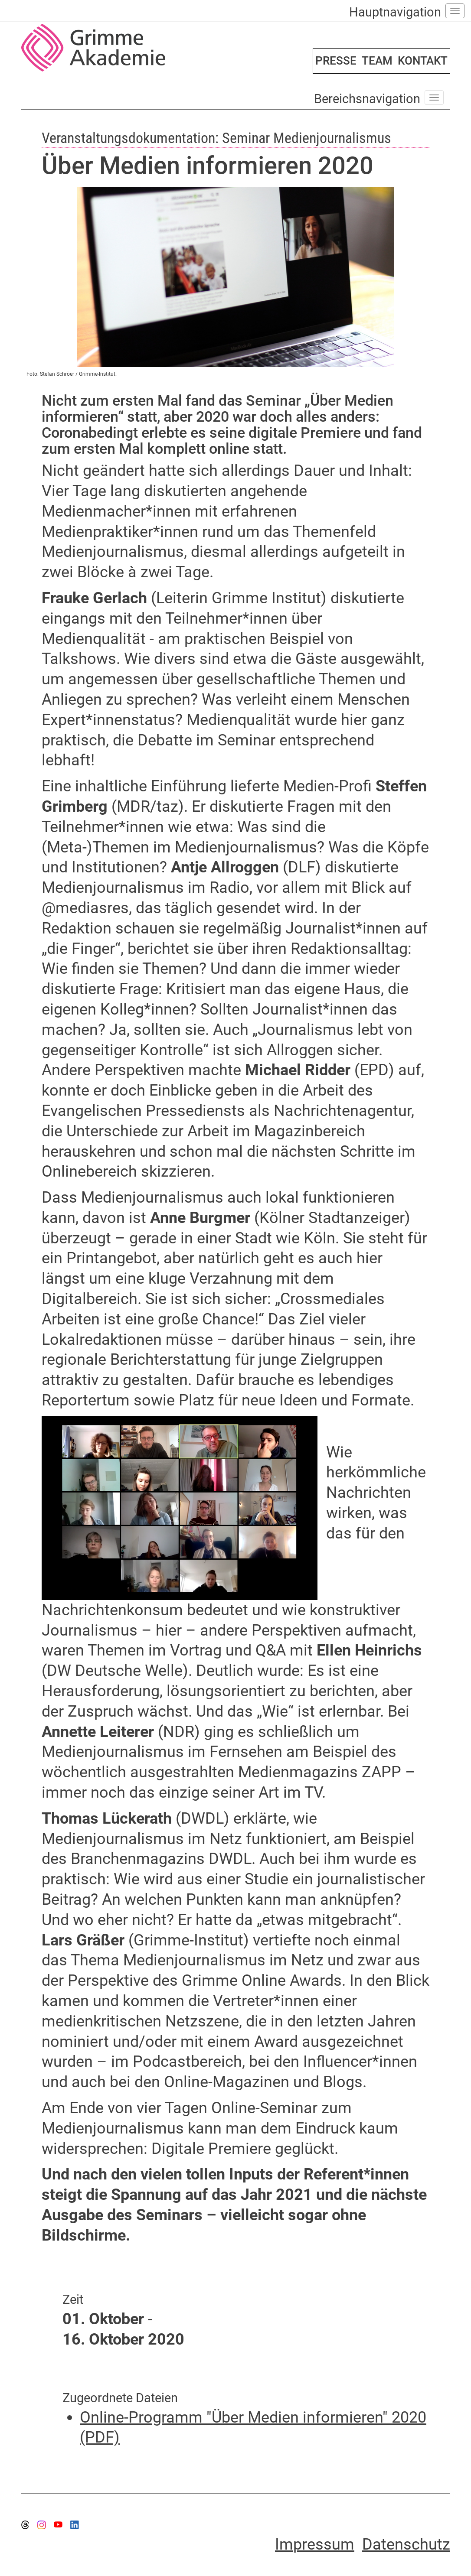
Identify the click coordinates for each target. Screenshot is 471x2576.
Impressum (314, 2544)
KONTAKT (423, 60)
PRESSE (336, 60)
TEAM (377, 60)
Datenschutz (406, 2544)
